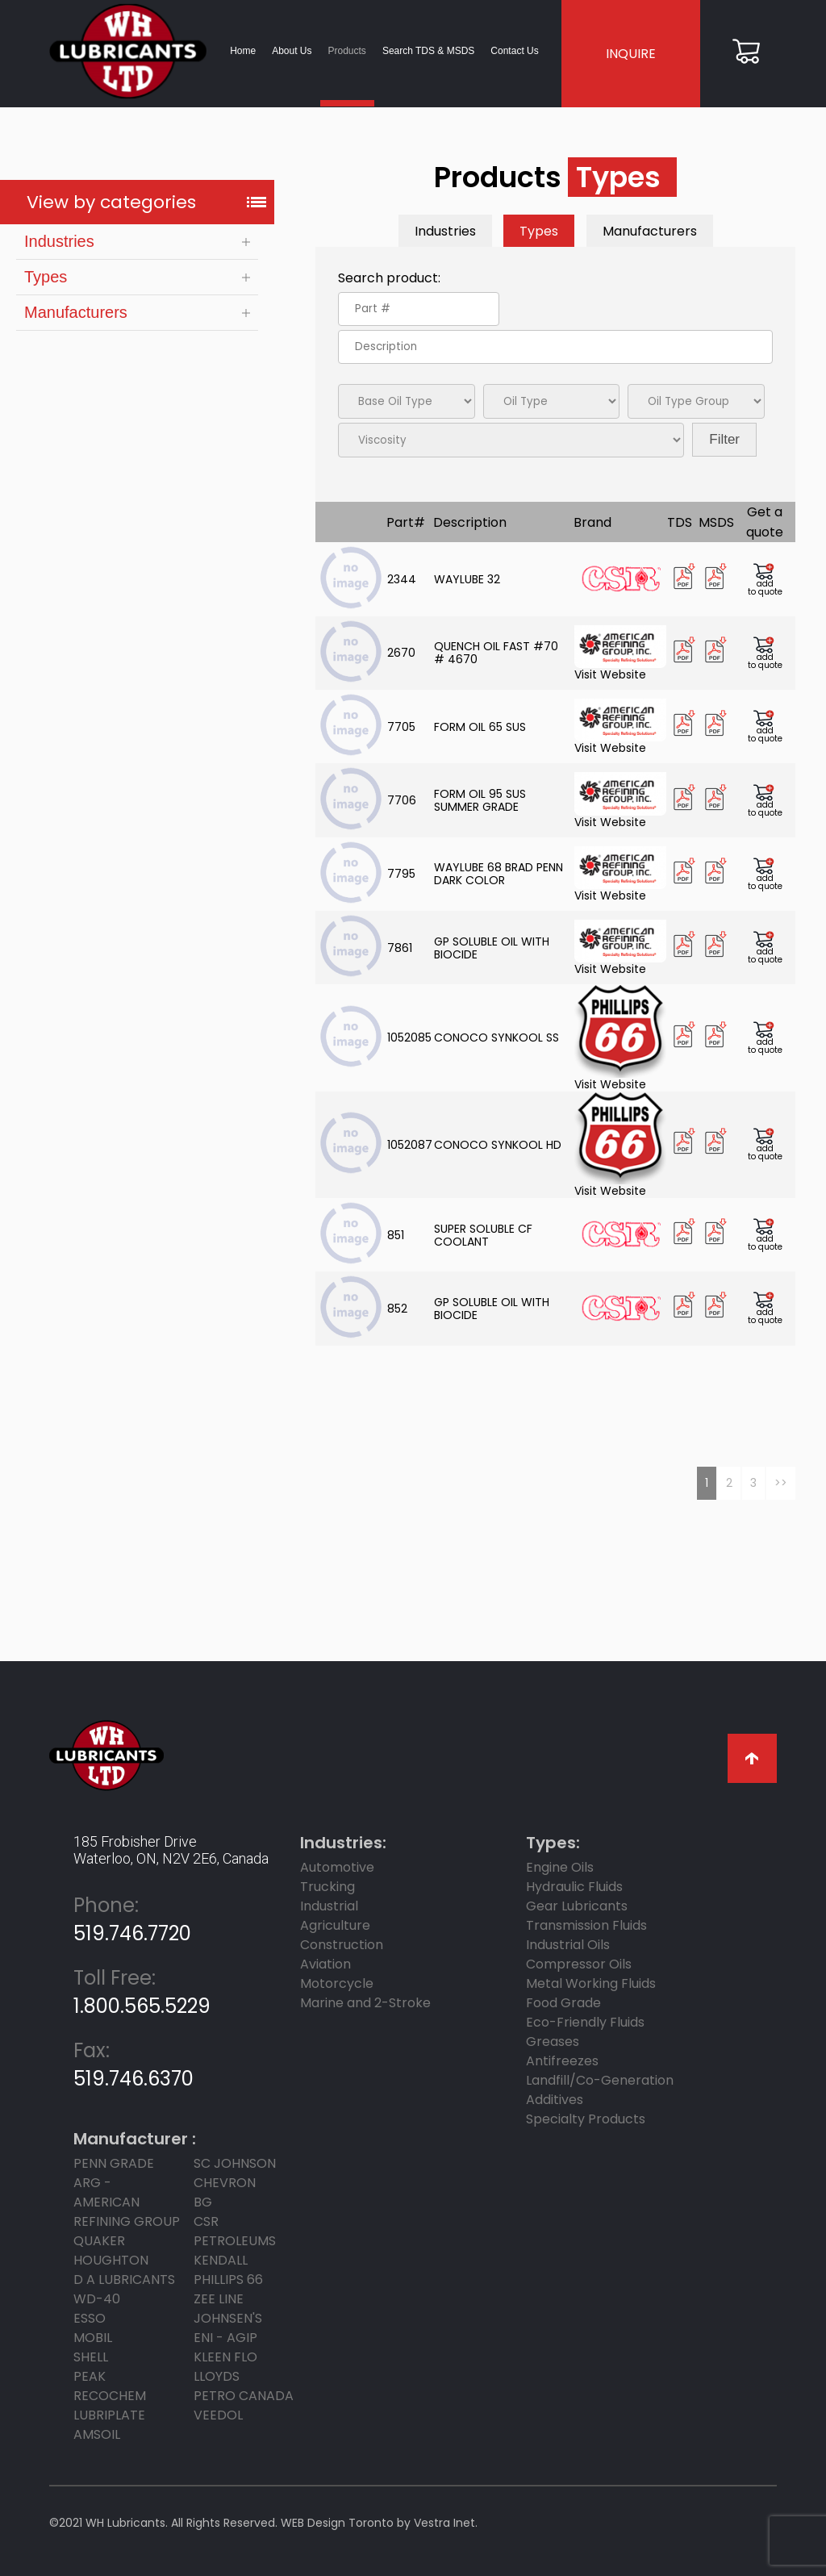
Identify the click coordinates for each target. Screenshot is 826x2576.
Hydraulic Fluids (574, 1886)
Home (243, 50)
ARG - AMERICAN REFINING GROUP (126, 2202)
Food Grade (563, 2003)
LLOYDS (217, 2376)
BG (203, 2202)
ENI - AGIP (225, 2337)
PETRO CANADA (244, 2395)
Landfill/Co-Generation (600, 2080)
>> (780, 1483)
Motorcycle (336, 1983)
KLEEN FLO (225, 2357)
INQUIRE (631, 54)
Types (45, 277)
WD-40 (96, 2299)
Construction (341, 1944)
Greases (552, 2041)
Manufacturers (75, 313)
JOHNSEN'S (228, 2318)
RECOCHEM (109, 2395)
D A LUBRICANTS (124, 2279)
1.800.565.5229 (142, 1991)
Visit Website (620, 653)
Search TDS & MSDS (428, 50)
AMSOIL (96, 2434)
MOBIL (92, 2337)
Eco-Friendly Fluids (585, 2022)
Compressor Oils (579, 1964)
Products (346, 50)
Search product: (389, 278)
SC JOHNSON (235, 2163)
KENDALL (221, 2260)
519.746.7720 (132, 1919)
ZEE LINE (219, 2299)
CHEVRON (225, 2182)
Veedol (218, 2415)
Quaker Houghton (110, 2250)
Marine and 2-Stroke (365, 2003)
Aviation (325, 1964)
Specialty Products (585, 2119)
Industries (59, 242)
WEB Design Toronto (337, 2523)
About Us (291, 50)
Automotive (337, 1867)
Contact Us (514, 50)
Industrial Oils (568, 1944)
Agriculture (335, 1925)
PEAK (89, 2376)
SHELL (90, 2357)
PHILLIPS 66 (228, 2279)
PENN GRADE (113, 2163)
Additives (554, 2099)
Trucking (327, 1886)
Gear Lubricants (577, 1906)
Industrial (329, 1906)
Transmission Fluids (586, 1925)
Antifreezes (562, 2061)
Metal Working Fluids (591, 1983)
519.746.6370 (133, 2064)
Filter (724, 440)
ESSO (89, 2318)
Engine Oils (560, 1867)
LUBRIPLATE (109, 2415)
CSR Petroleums (235, 2231)
